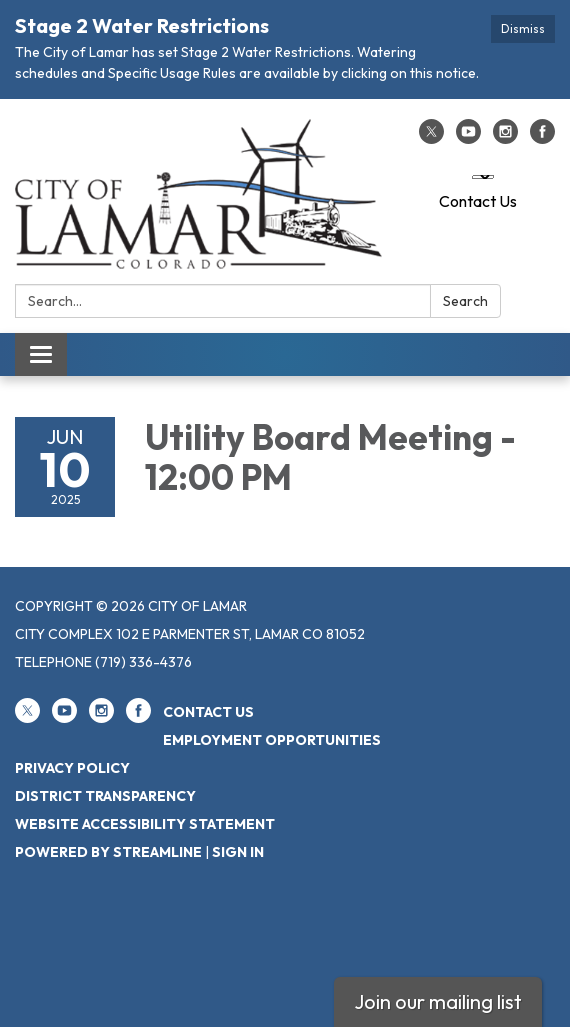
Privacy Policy (72, 768)
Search (465, 301)
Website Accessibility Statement (145, 824)
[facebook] (542, 138)
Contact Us (478, 201)
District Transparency (105, 796)
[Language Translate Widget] (483, 177)
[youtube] (468, 138)
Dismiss (523, 28)
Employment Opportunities (272, 740)
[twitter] (431, 138)
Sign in (238, 852)
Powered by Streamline (108, 852)
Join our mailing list (438, 1001)
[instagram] (505, 138)
